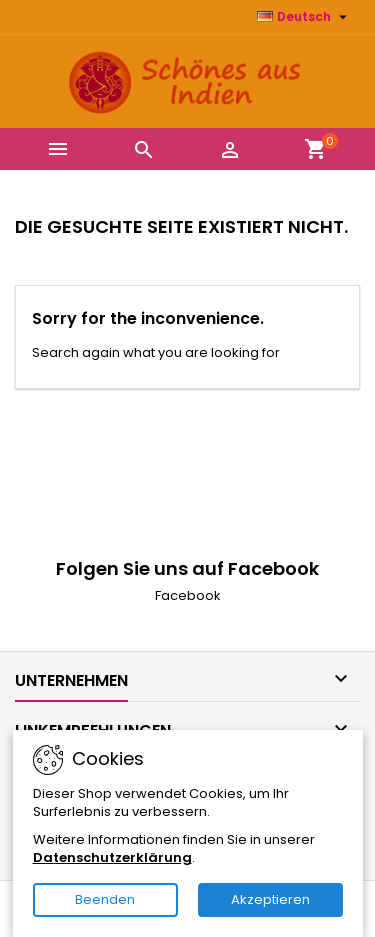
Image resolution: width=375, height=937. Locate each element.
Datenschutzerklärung (112, 857)
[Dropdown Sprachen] (304, 17)
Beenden (105, 899)
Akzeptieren (270, 899)
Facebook (188, 595)
